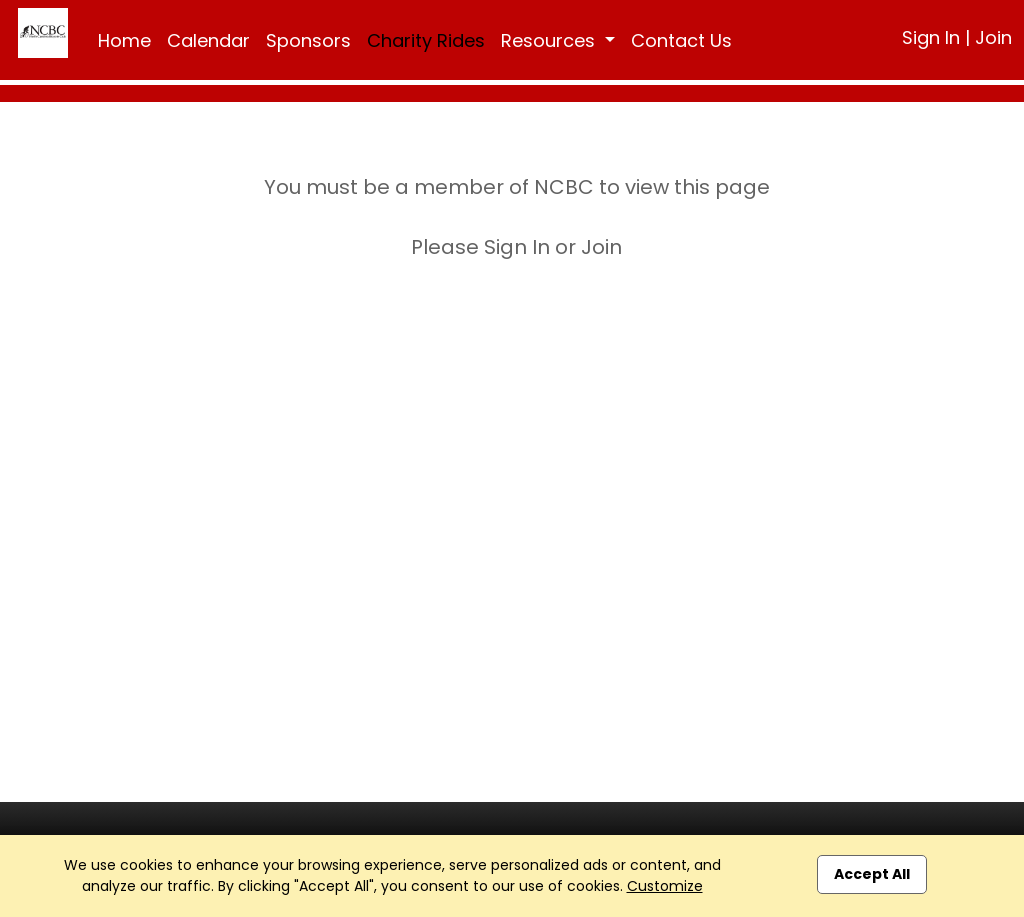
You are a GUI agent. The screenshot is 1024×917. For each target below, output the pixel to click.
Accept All (872, 874)
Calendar (208, 40)
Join (993, 37)
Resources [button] (550, 40)
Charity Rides (426, 40)
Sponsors (308, 40)
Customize (665, 886)
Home (124, 40)
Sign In (931, 37)
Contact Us (681, 40)
